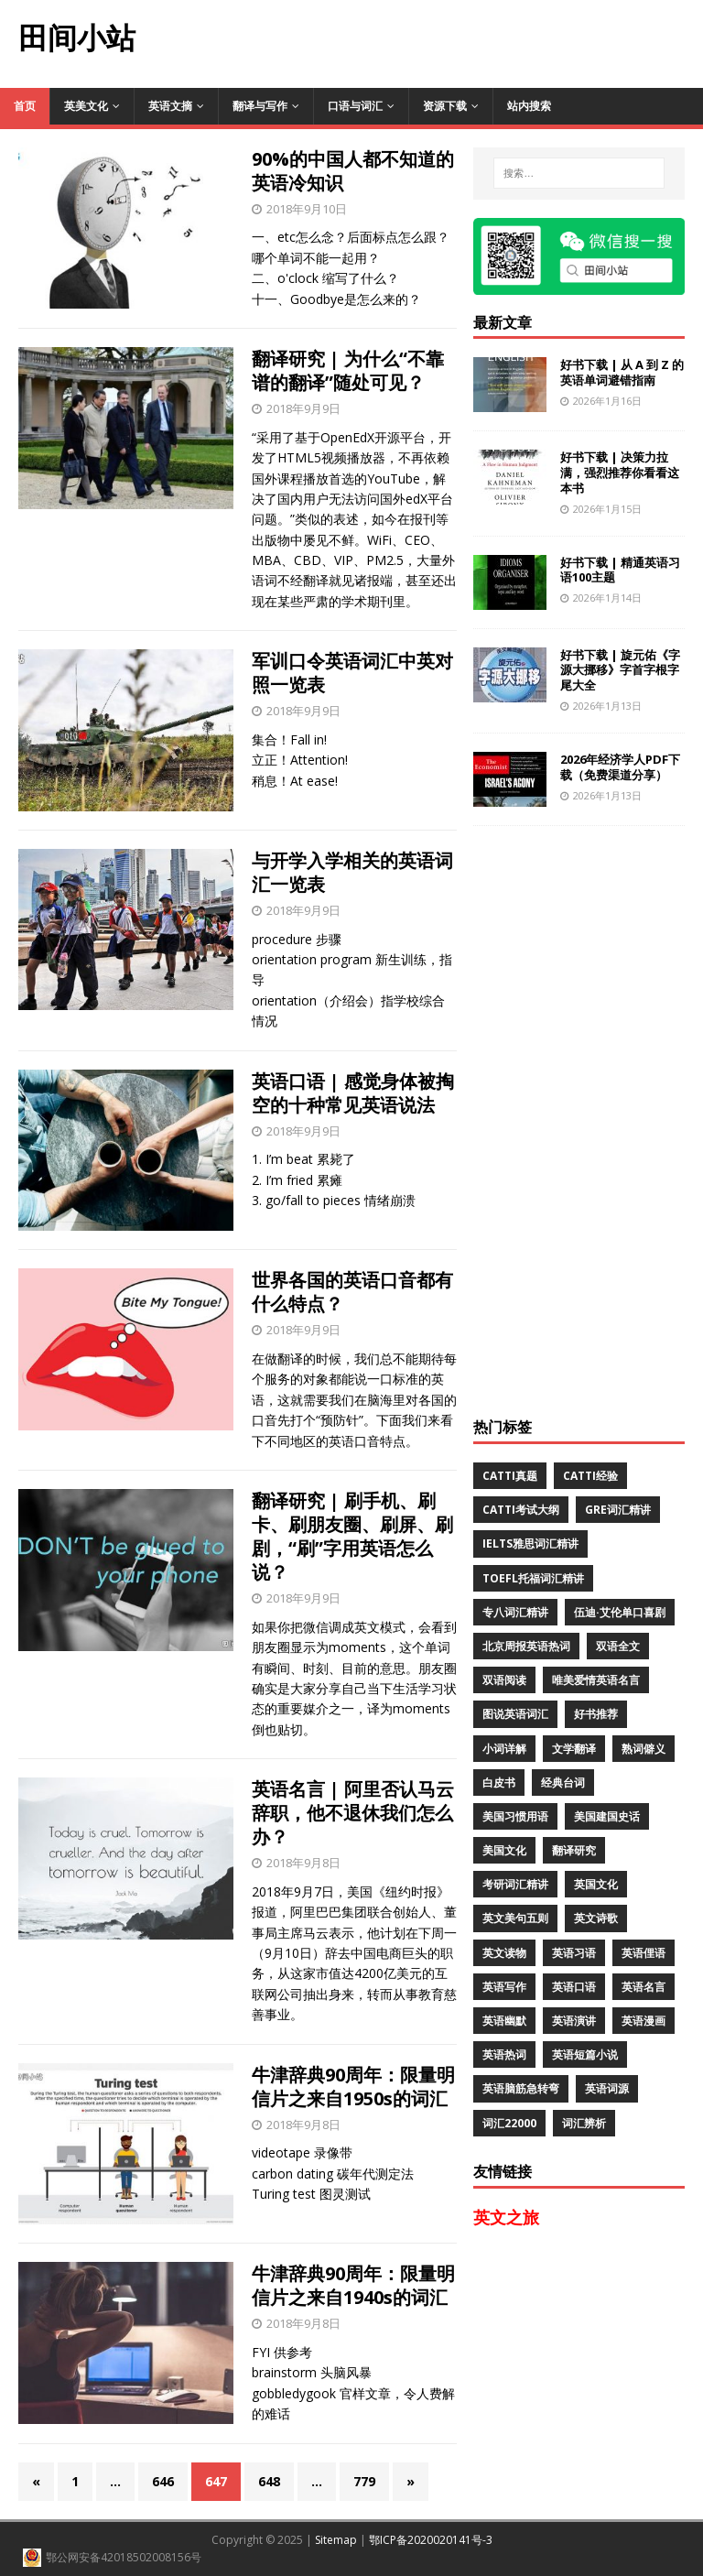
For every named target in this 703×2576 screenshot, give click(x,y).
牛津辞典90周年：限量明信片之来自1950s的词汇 (353, 2086)
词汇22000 (509, 2123)
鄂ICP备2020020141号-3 (430, 2540)
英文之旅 (506, 2217)
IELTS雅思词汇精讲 (530, 1543)
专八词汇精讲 (515, 1612)
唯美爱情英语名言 (596, 1680)
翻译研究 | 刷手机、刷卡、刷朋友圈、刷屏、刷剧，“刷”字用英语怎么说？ (352, 1536)
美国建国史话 (607, 1816)
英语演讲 (574, 2020)
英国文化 (596, 1884)
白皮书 (498, 1782)
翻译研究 (574, 1850)
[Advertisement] (428, 41)
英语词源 (607, 2088)
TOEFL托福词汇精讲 (533, 1578)
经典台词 (563, 1782)
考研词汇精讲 (515, 1884)
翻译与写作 (260, 106)
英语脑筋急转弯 (520, 2088)
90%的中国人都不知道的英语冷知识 (353, 171)
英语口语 (574, 1986)
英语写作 (504, 1986)
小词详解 (504, 1748)
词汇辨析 (584, 2123)
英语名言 (643, 1986)
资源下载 (445, 106)
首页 (25, 106)
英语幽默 (504, 2020)
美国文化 (504, 1850)
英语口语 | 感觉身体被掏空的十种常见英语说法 (353, 1093)
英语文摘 (170, 106)
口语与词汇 (355, 106)
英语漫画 (643, 2020)
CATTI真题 (509, 1476)
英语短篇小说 (585, 2054)
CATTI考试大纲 (520, 1509)
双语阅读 (504, 1680)
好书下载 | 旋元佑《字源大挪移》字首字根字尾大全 (620, 670)
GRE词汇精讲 (618, 1509)
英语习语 (574, 1953)
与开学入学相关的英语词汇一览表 (352, 872)
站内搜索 (529, 106)
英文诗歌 (596, 1918)
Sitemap (336, 2540)
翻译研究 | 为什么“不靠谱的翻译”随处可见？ (348, 370)
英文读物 (504, 1953)
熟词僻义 (643, 1748)
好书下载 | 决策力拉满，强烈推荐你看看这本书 (619, 472)
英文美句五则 (515, 1918)
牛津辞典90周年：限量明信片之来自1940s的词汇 (353, 2285)
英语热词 (504, 2054)
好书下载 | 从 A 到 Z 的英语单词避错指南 (622, 372)
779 (364, 2481)
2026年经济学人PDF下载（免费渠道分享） (620, 767)
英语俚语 (643, 1953)
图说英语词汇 (515, 1714)
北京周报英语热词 (526, 1646)
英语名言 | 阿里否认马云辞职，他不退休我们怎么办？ (353, 1813)
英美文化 (86, 106)
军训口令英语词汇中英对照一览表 (352, 672)
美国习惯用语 (515, 1816)
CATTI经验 (590, 1476)
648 (269, 2481)
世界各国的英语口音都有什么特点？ (352, 1291)
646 (163, 2481)
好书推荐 (596, 1714)
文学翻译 (574, 1748)
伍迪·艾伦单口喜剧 (619, 1612)
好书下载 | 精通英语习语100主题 (620, 570)
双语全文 (618, 1646)
